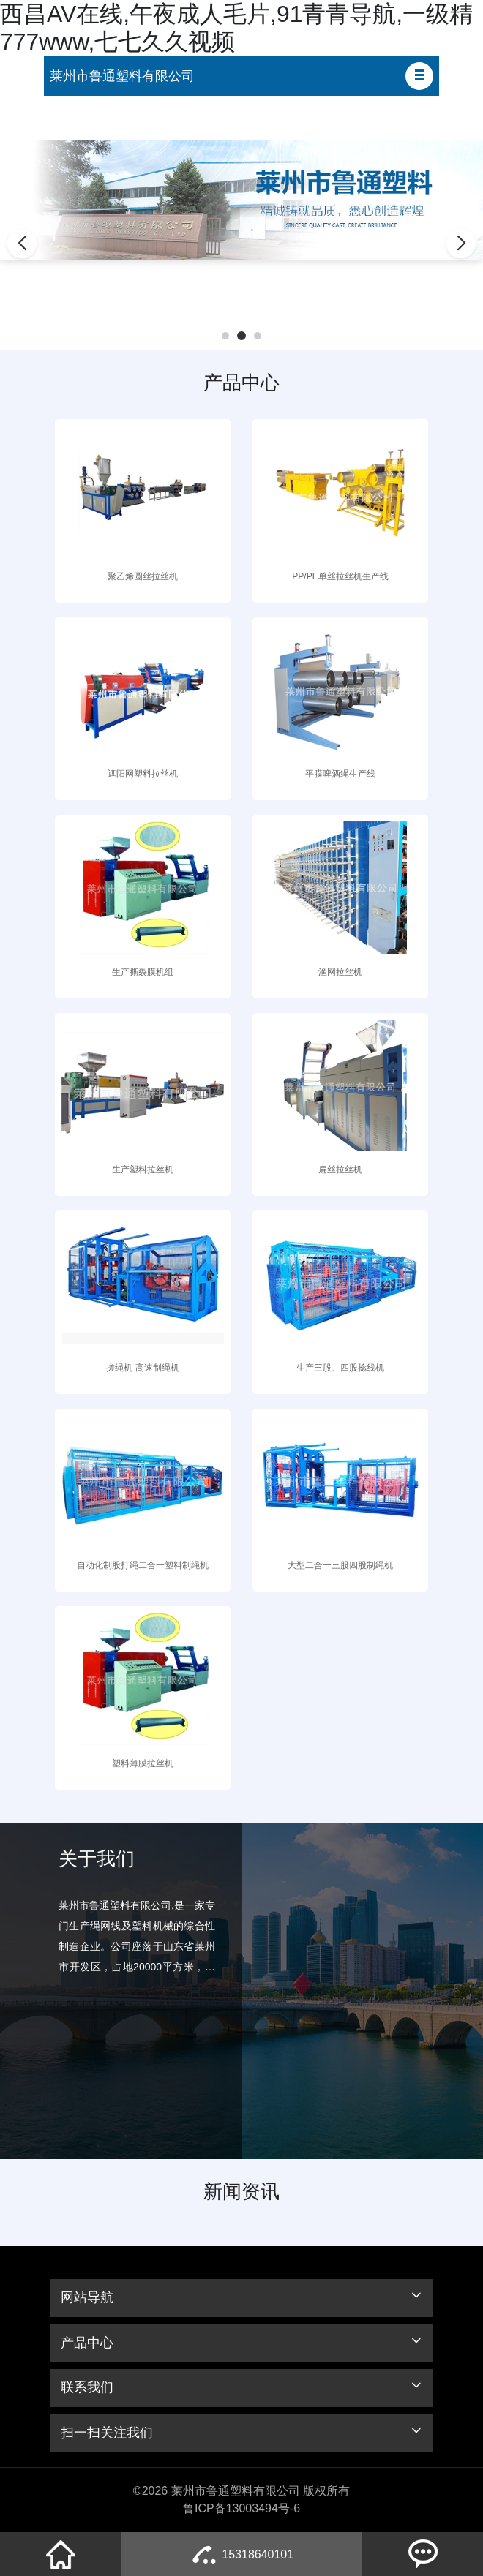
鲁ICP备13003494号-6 (241, 2508)
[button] (419, 76)
